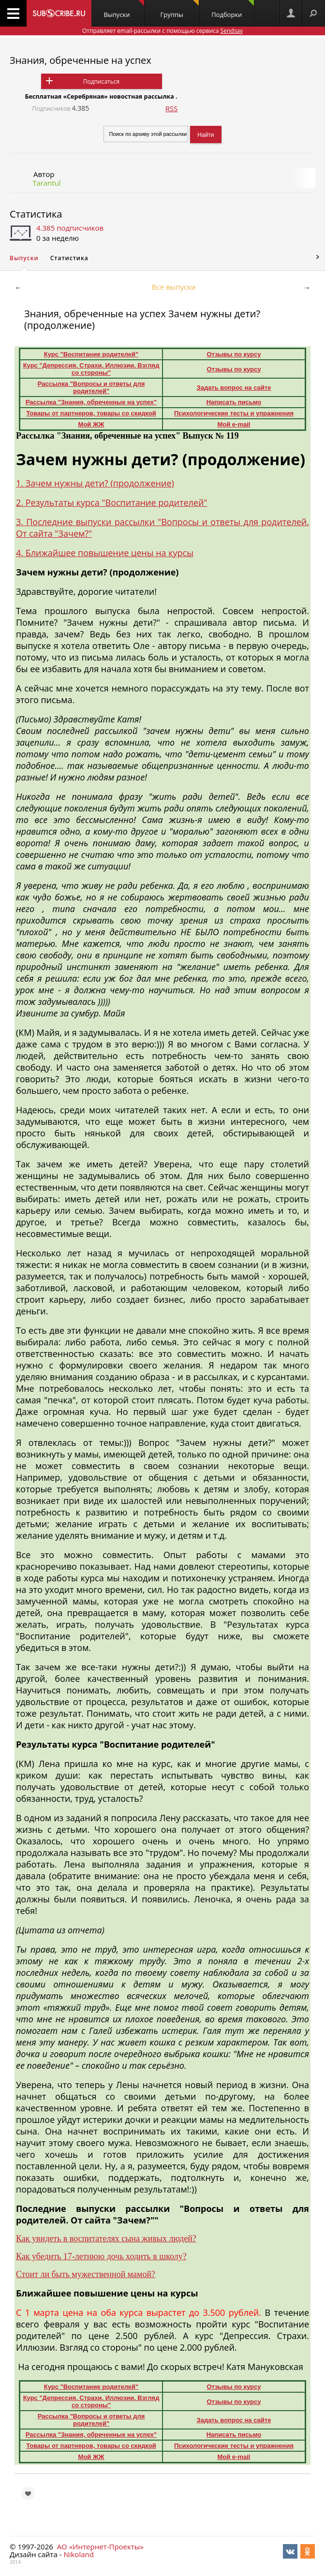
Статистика (36, 214)
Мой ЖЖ (91, 424)
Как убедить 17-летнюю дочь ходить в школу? (101, 2256)
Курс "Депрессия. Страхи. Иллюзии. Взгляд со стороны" (91, 369)
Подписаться (101, 81)
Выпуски (123, 9)
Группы (179, 9)
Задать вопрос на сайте (234, 387)
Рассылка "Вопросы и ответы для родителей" (91, 387)
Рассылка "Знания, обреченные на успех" (91, 402)
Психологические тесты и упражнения (234, 413)
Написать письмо (234, 402)
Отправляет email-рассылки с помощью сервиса (162, 31)
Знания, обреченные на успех (80, 60)
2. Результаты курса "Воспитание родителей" (111, 502)
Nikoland (78, 2554)
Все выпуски (174, 287)
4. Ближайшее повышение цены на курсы (104, 553)
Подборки (232, 9)
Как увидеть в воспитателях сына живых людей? (106, 2238)
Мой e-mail (233, 424)
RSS (171, 108)
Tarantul (46, 183)
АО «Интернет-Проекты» (100, 2546)
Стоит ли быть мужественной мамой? (85, 2274)
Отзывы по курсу (234, 354)
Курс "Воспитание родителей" (91, 354)
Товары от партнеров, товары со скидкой (91, 413)
